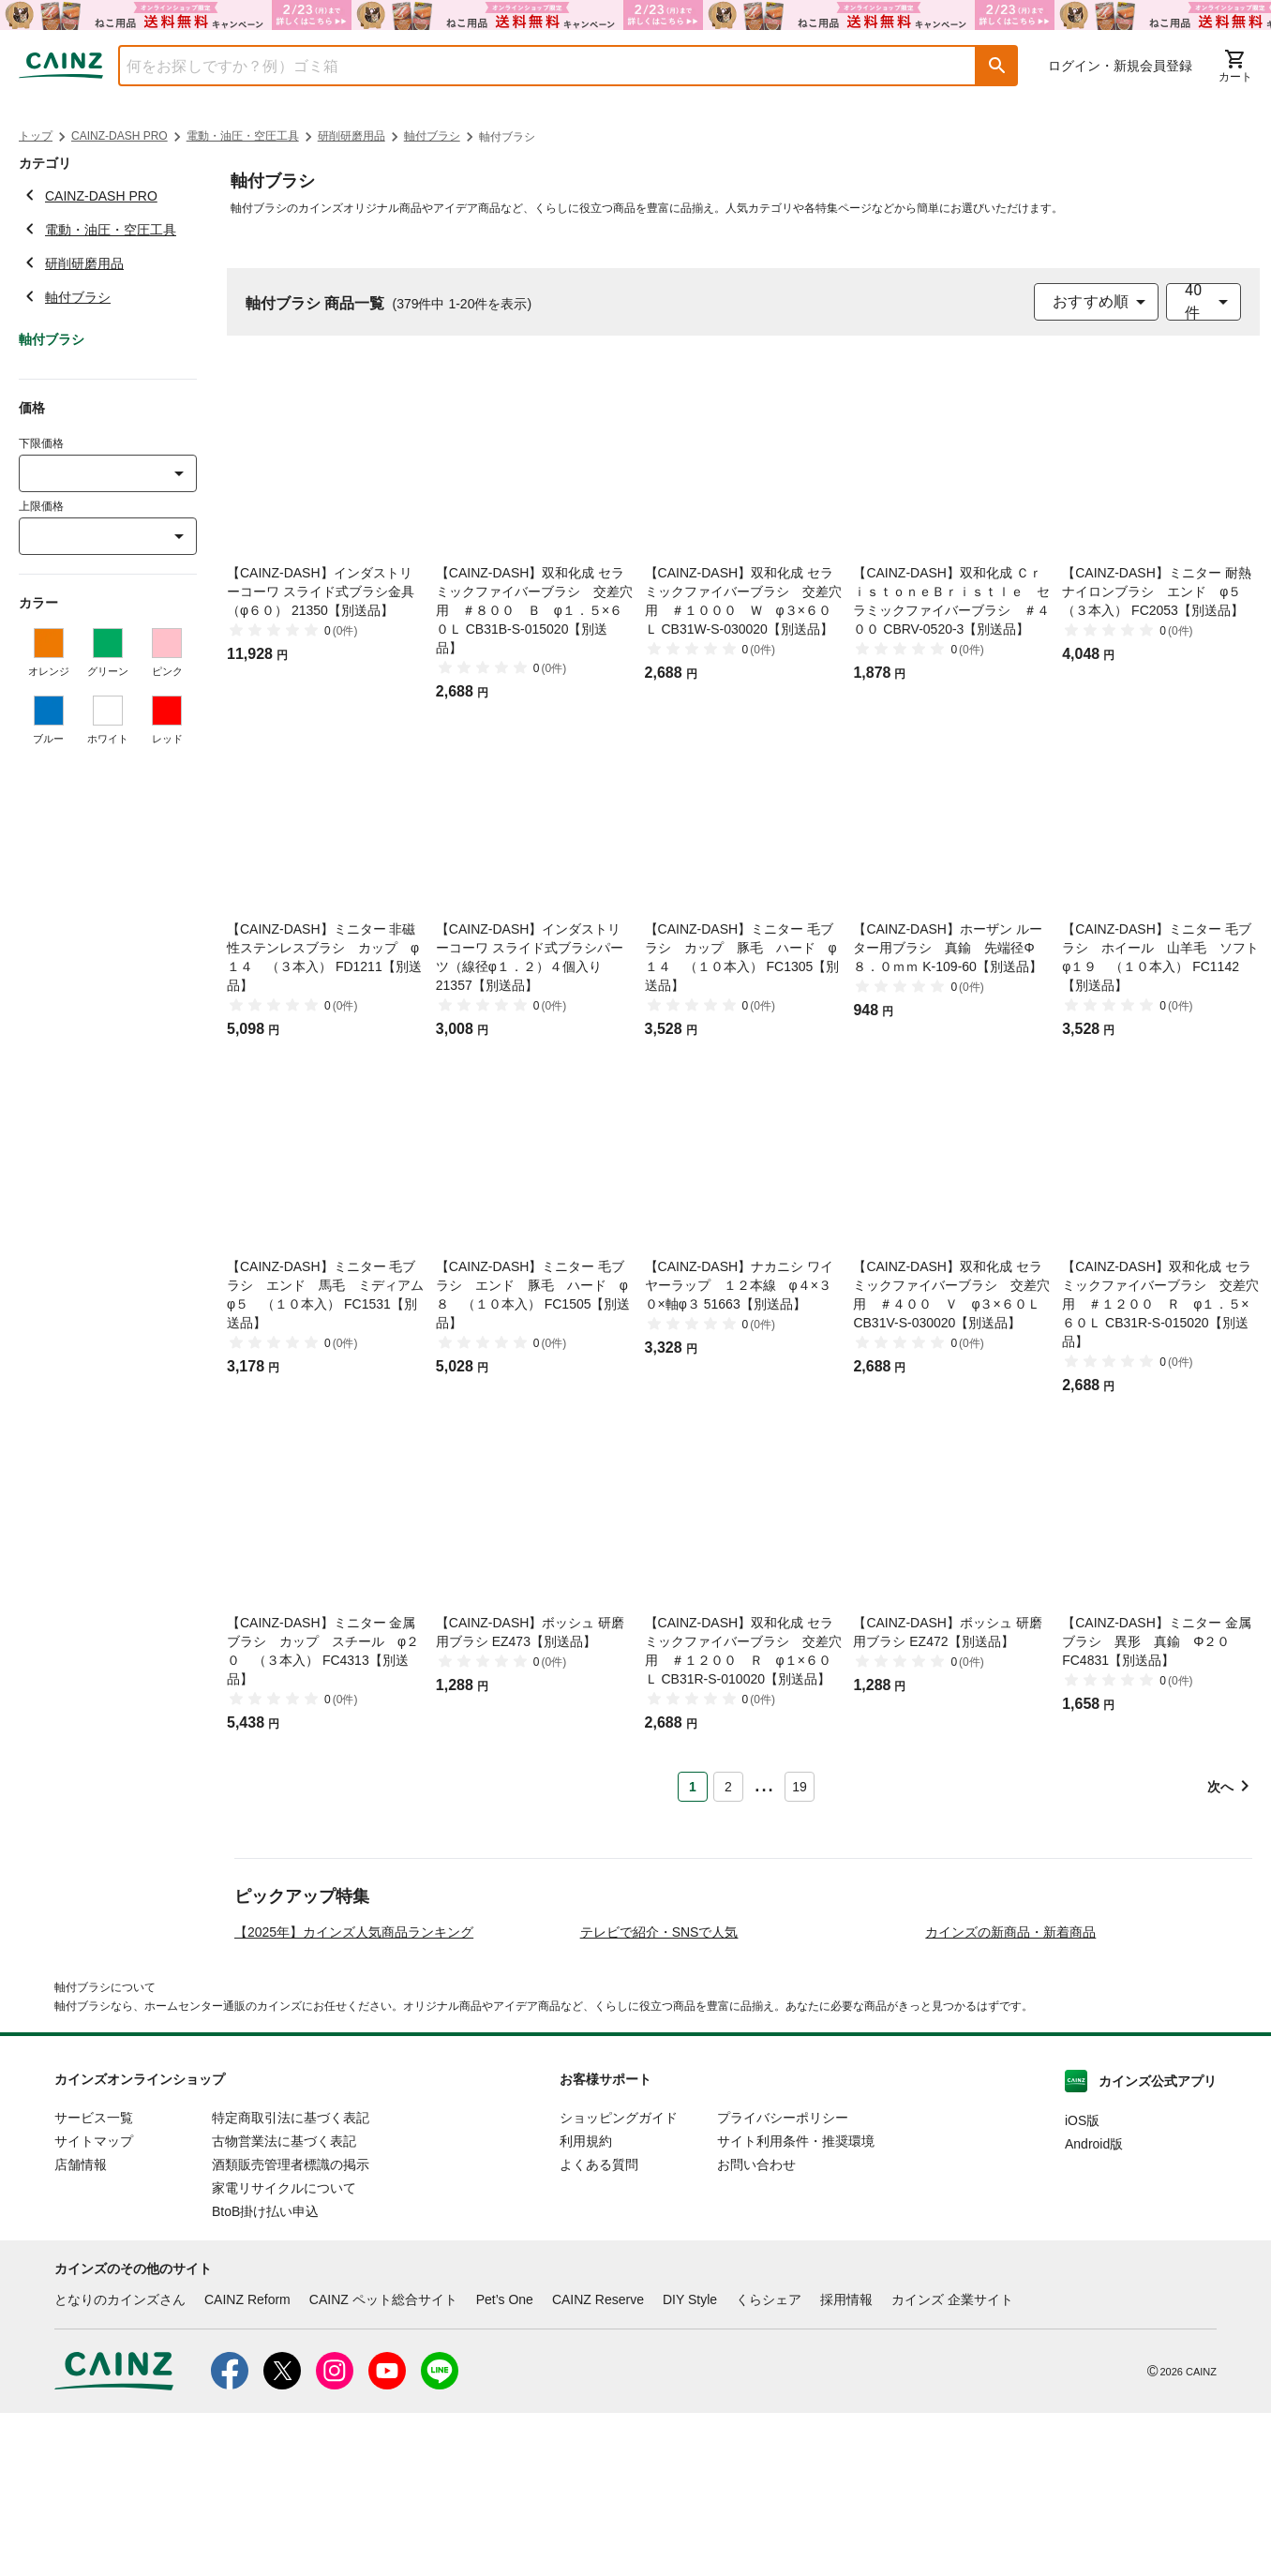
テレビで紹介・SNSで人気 (659, 2096)
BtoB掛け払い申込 (265, 2375)
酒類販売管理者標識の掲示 (290, 2328)
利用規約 (586, 2305)
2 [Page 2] (728, 1786)
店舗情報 (80, 2328)
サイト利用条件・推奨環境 (796, 2305)
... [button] (763, 1783)
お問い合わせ (756, 2328)
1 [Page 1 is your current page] (692, 1786)
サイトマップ (93, 2305)
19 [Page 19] (799, 1786)
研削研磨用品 (351, 135)
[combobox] (533, 65)
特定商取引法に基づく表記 (290, 2281)
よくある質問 (599, 2328)
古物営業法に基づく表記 (284, 2305)
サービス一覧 (93, 2281)
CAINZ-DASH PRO (119, 135)
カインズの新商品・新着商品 (1010, 2096)
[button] (997, 65)
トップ (35, 135)
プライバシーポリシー (782, 2281)
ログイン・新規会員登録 (1120, 65)
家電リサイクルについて (284, 2351)
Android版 (1094, 2307)
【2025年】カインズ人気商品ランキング (353, 2096)
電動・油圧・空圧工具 (243, 135)
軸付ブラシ (432, 135)
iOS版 (1082, 2284)
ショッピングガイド (619, 2281)
